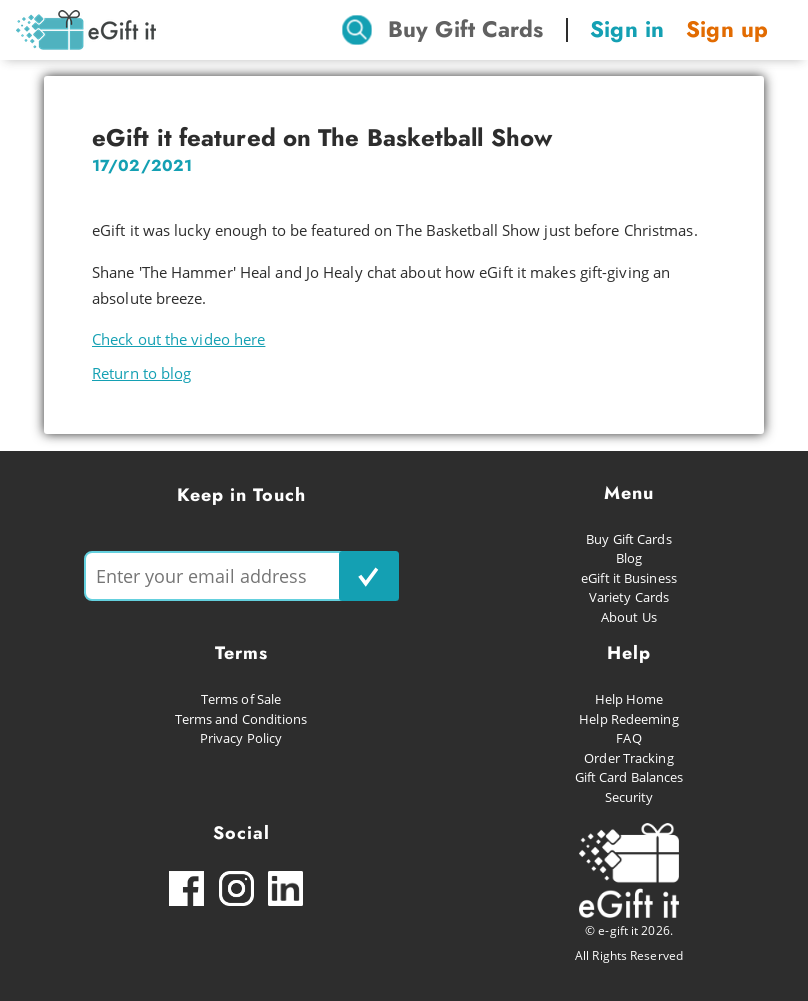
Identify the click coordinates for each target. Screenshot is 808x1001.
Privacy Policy (241, 738)
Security (629, 797)
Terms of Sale (241, 699)
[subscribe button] (369, 576)
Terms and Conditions (241, 719)
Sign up (727, 29)
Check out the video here (178, 339)
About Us (629, 617)
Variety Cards (629, 597)
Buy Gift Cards (465, 29)
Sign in (627, 29)
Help (629, 653)
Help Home (629, 699)
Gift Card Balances (629, 777)
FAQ (628, 738)
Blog (629, 558)
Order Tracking (628, 758)
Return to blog (141, 373)
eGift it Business (629, 578)
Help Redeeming (628, 719)
